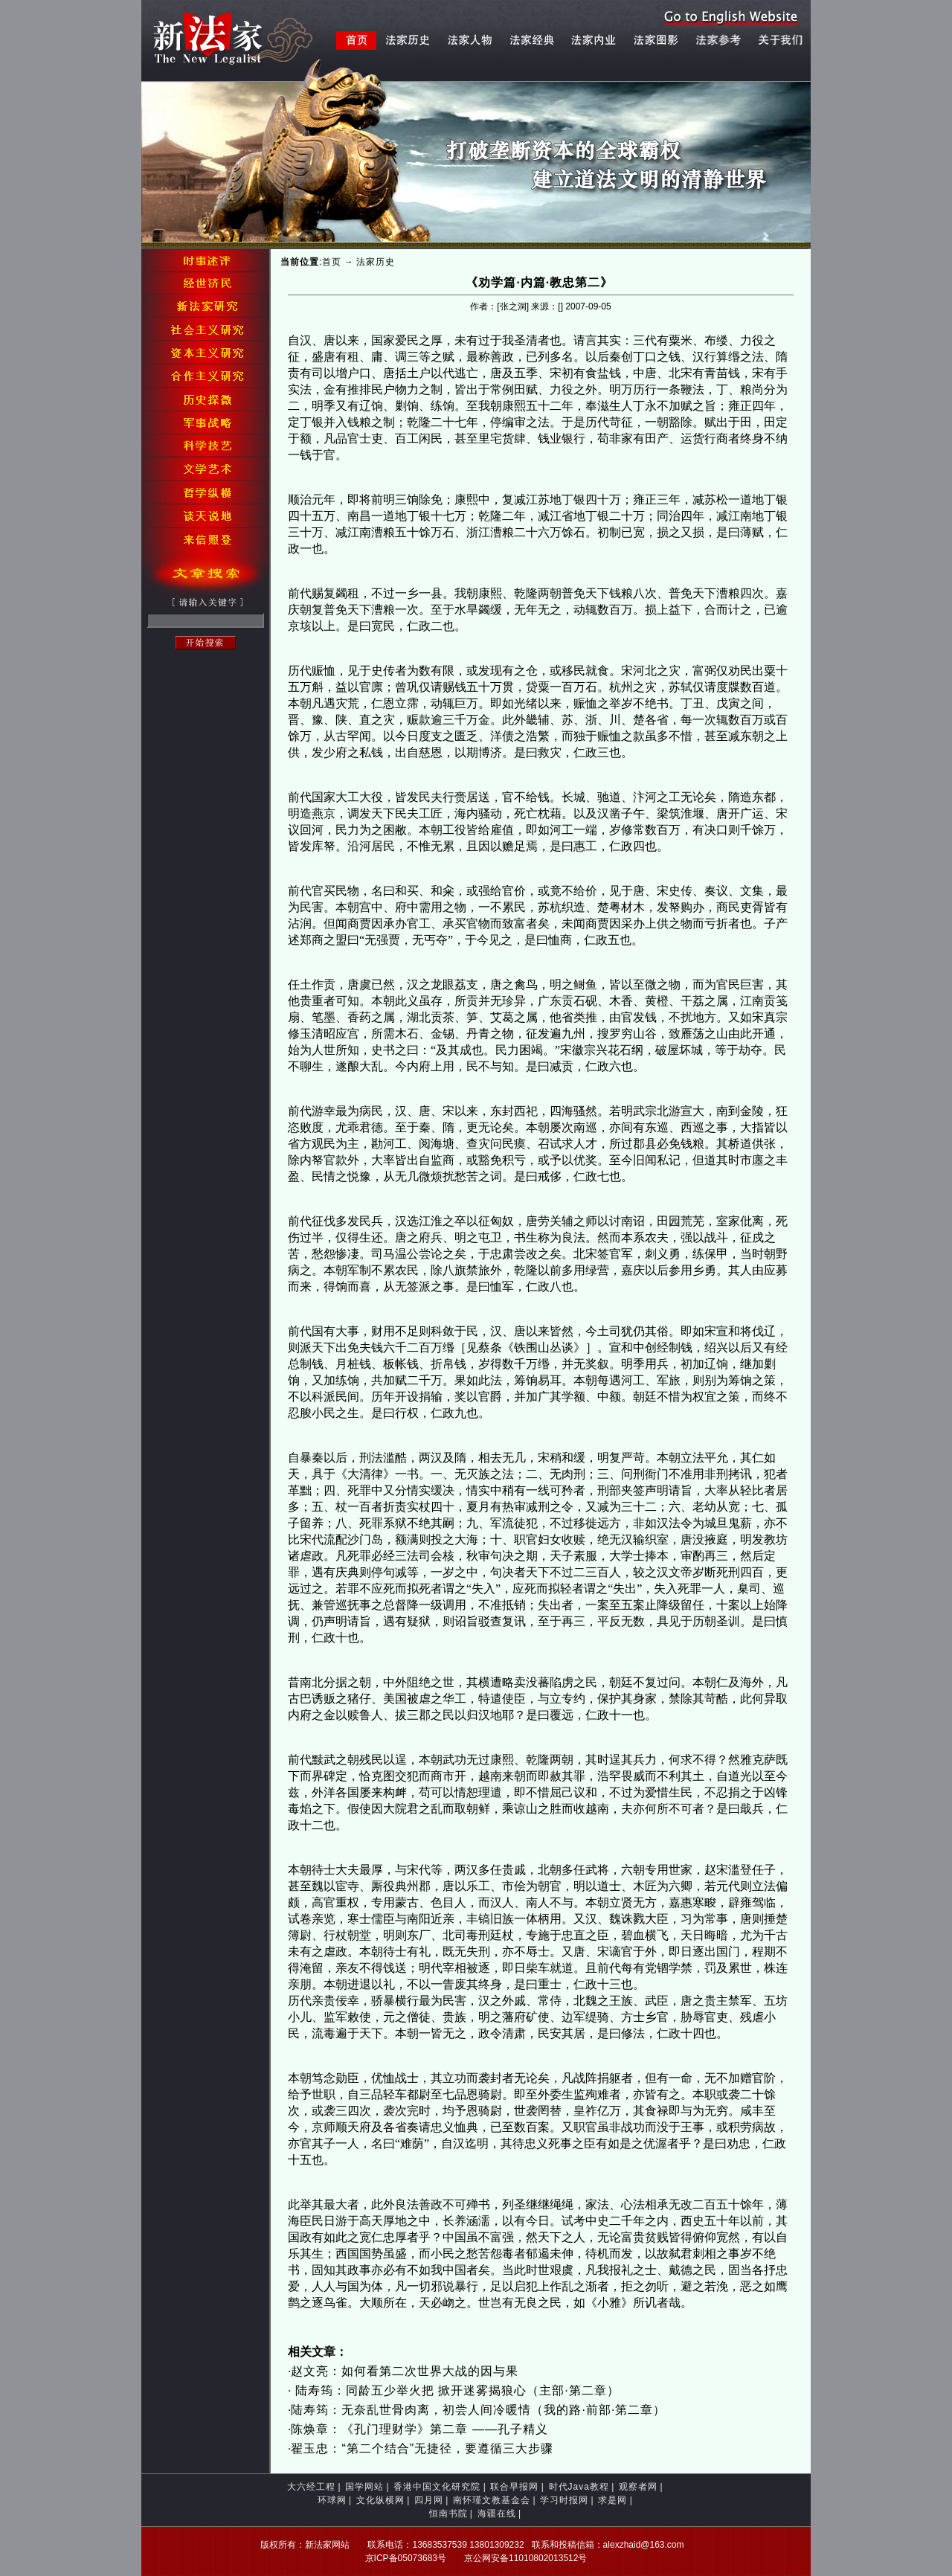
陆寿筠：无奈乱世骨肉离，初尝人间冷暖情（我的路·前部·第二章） (478, 2409)
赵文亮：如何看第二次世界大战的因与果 (404, 2371)
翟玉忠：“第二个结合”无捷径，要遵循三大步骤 (422, 2448)
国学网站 (364, 2487)
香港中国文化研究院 (436, 2487)
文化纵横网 (380, 2500)
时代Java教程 (579, 2487)
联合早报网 (514, 2487)
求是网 (612, 2500)
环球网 (332, 2500)
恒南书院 (448, 2513)
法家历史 (375, 262)
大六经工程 (311, 2487)
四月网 (428, 2500)
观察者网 (638, 2487)
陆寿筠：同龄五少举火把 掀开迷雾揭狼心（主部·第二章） (455, 2390)
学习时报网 (564, 2500)
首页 (331, 262)
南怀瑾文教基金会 (491, 2500)
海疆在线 (496, 2513)
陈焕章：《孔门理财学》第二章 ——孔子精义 (419, 2429)
